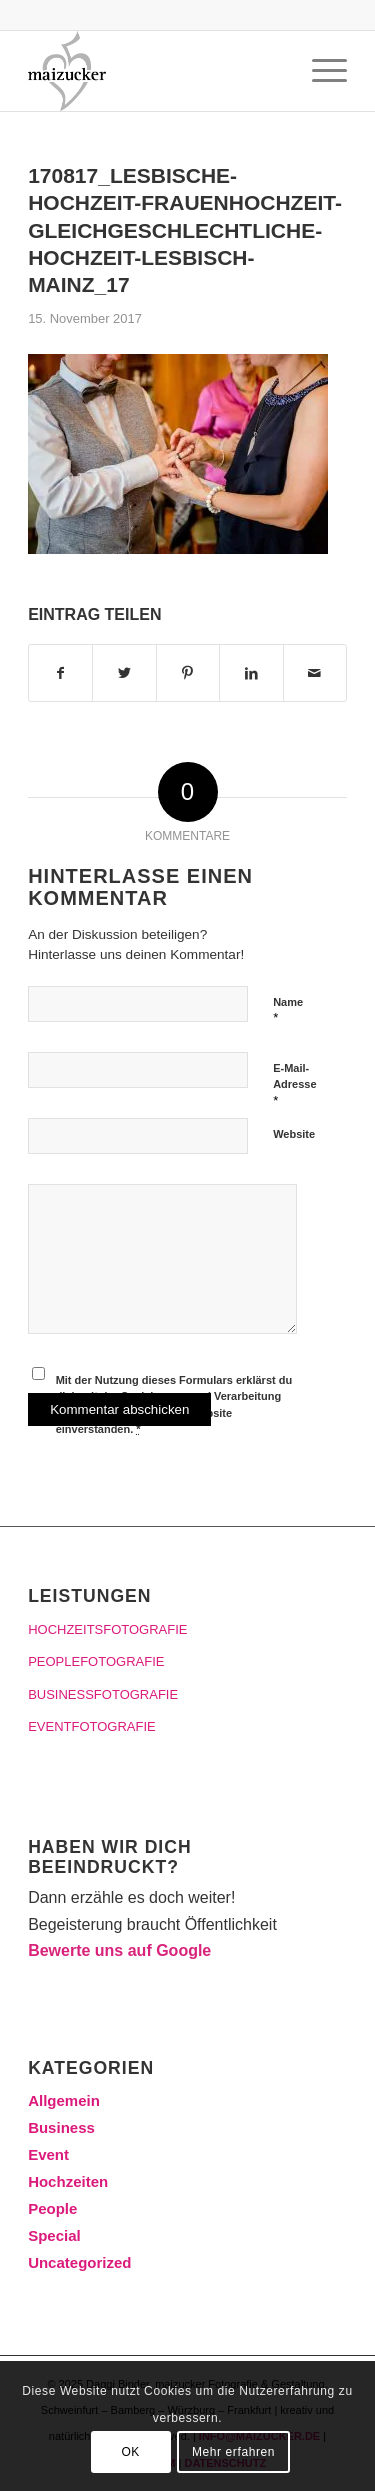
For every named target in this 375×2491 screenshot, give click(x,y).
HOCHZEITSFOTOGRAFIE (107, 1629)
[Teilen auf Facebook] (60, 673)
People (52, 2208)
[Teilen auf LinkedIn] (251, 673)
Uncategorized (79, 2262)
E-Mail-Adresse (294, 1085)
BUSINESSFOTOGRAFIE (103, 1694)
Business (61, 2127)
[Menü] (319, 71)
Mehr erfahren (233, 2452)
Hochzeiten (68, 2181)
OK (130, 2452)
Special (54, 2235)
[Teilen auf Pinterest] (188, 673)
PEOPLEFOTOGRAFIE (96, 1661)
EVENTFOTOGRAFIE (92, 1726)
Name (288, 1011)
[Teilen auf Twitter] (124, 673)
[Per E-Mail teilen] (315, 673)
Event (48, 2154)
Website (294, 1134)
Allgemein (64, 2100)
